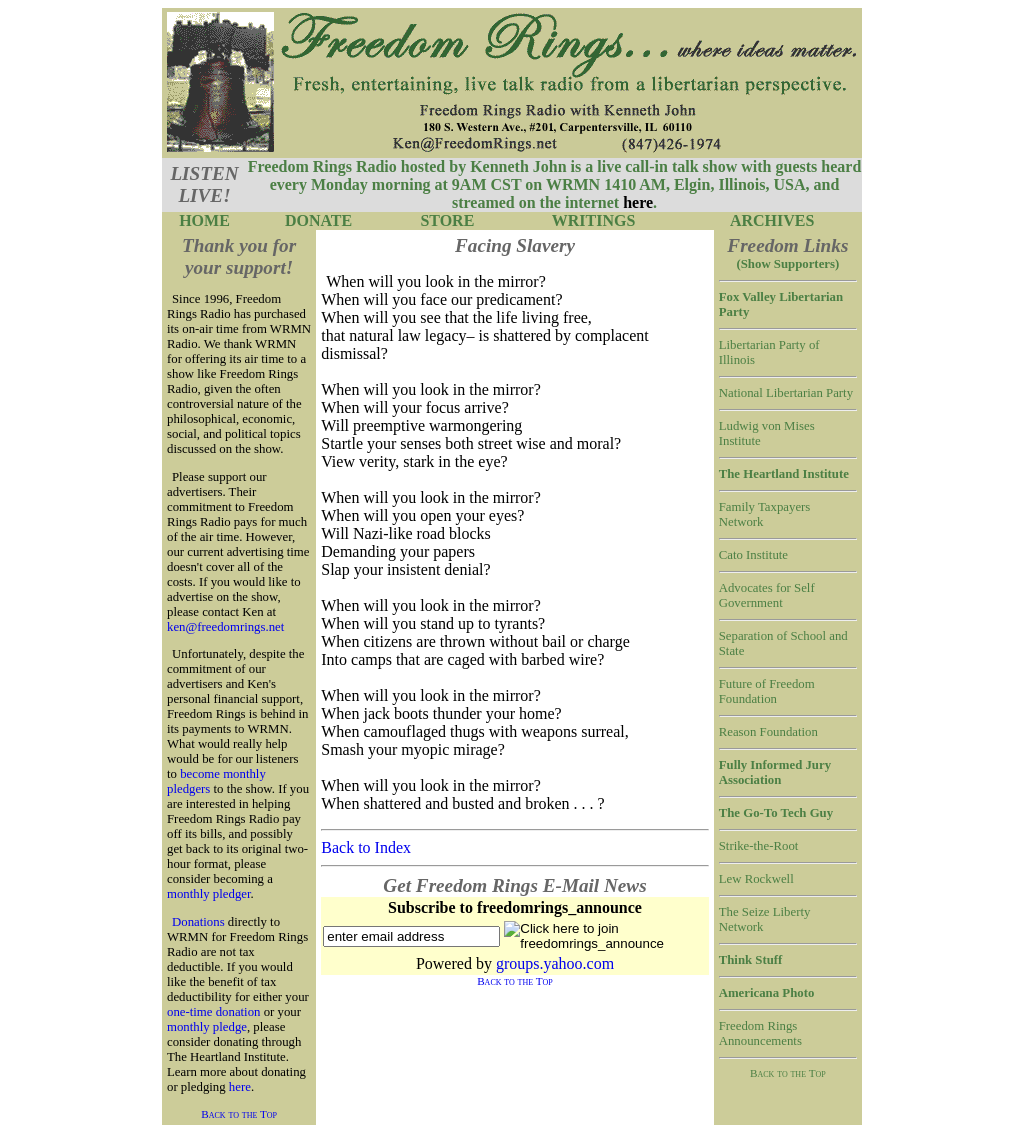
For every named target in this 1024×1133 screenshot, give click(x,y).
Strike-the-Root (759, 846)
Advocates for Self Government (767, 595)
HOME (204, 220)
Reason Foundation (768, 732)
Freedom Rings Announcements (760, 1033)
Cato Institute (753, 555)
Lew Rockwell (756, 879)
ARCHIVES (772, 220)
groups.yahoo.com (555, 963)
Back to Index (366, 847)
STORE (447, 220)
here (240, 1087)
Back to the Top (239, 1114)
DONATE (318, 220)
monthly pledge (207, 1027)
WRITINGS (594, 220)
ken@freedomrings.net (225, 627)
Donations (198, 922)
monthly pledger (209, 894)
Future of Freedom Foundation (767, 691)
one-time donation (213, 1012)
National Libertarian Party (786, 393)
